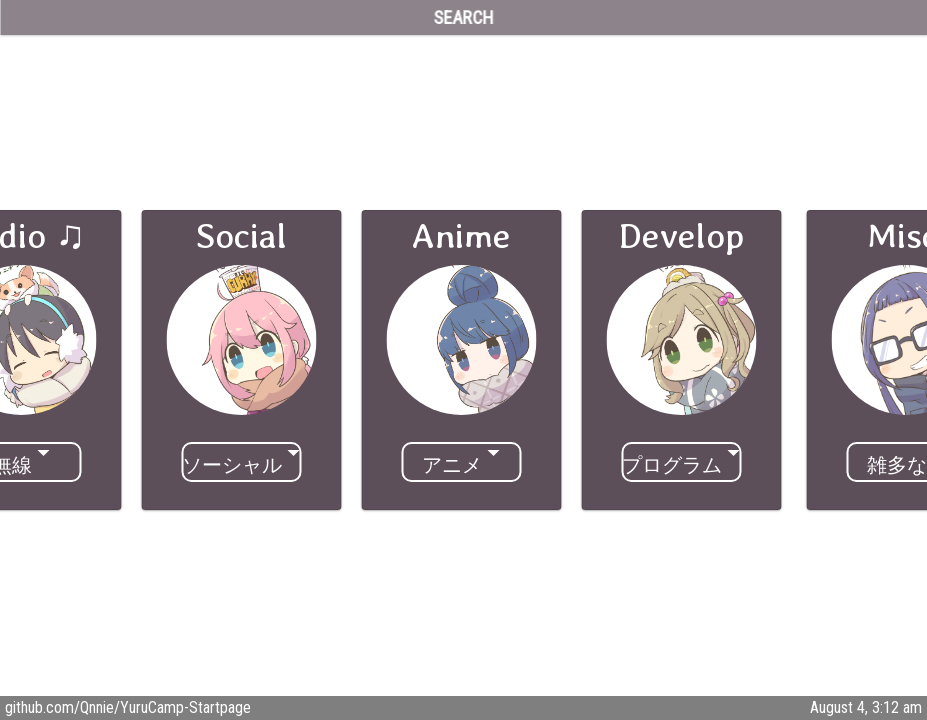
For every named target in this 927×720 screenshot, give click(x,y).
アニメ (452, 465)
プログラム (672, 465)
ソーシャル (232, 465)
